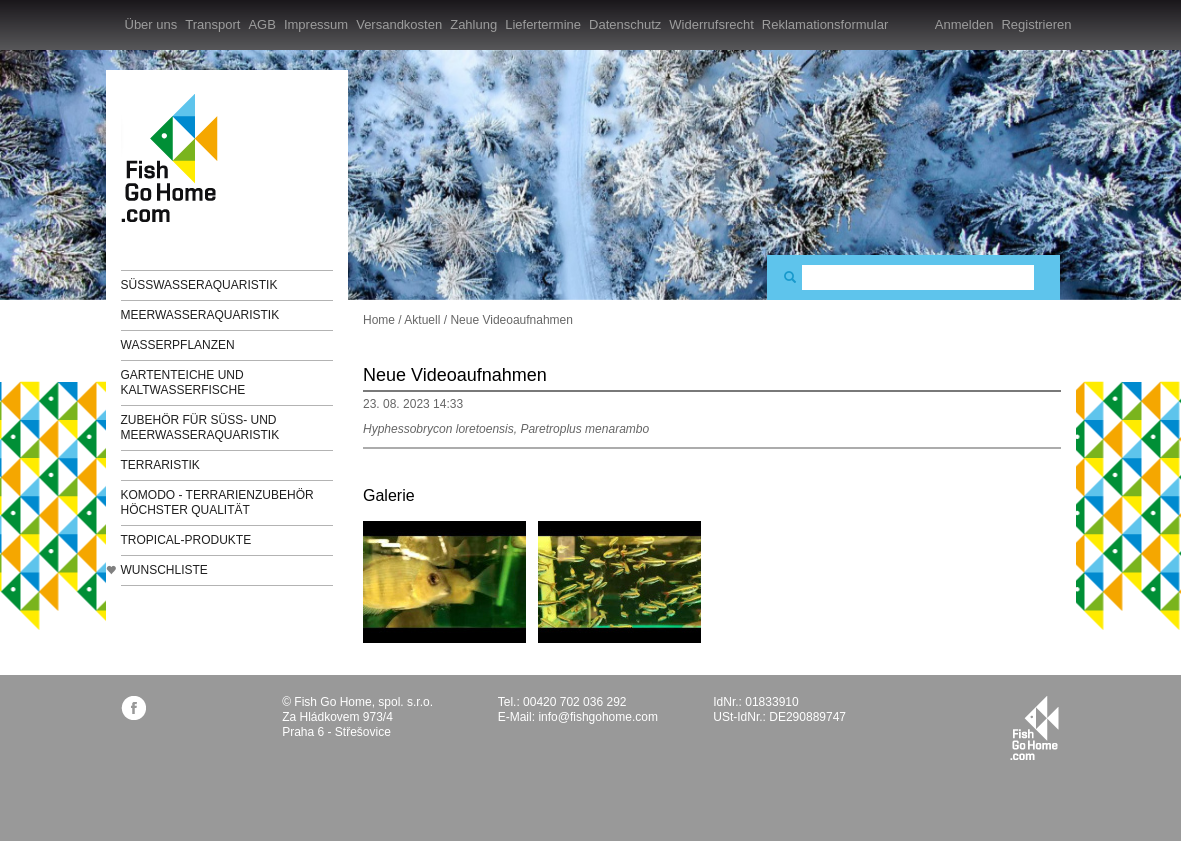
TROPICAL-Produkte (186, 540)
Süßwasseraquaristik (199, 285)
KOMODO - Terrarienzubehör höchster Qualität (217, 502)
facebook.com (133, 707)
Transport (212, 24)
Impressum (316, 24)
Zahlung (473, 24)
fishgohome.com (1034, 728)
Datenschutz (625, 24)
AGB (261, 24)
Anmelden (964, 24)
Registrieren (1036, 24)
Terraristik (160, 465)
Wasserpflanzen (178, 345)
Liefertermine (543, 24)
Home (379, 320)
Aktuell (422, 320)
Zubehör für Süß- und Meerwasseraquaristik (200, 427)
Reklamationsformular (825, 24)
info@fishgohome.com (598, 717)
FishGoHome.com (176, 157)
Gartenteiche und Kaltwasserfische (183, 382)
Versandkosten (399, 24)
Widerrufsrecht (711, 24)
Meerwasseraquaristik (200, 315)
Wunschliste (164, 570)
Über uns (151, 24)
